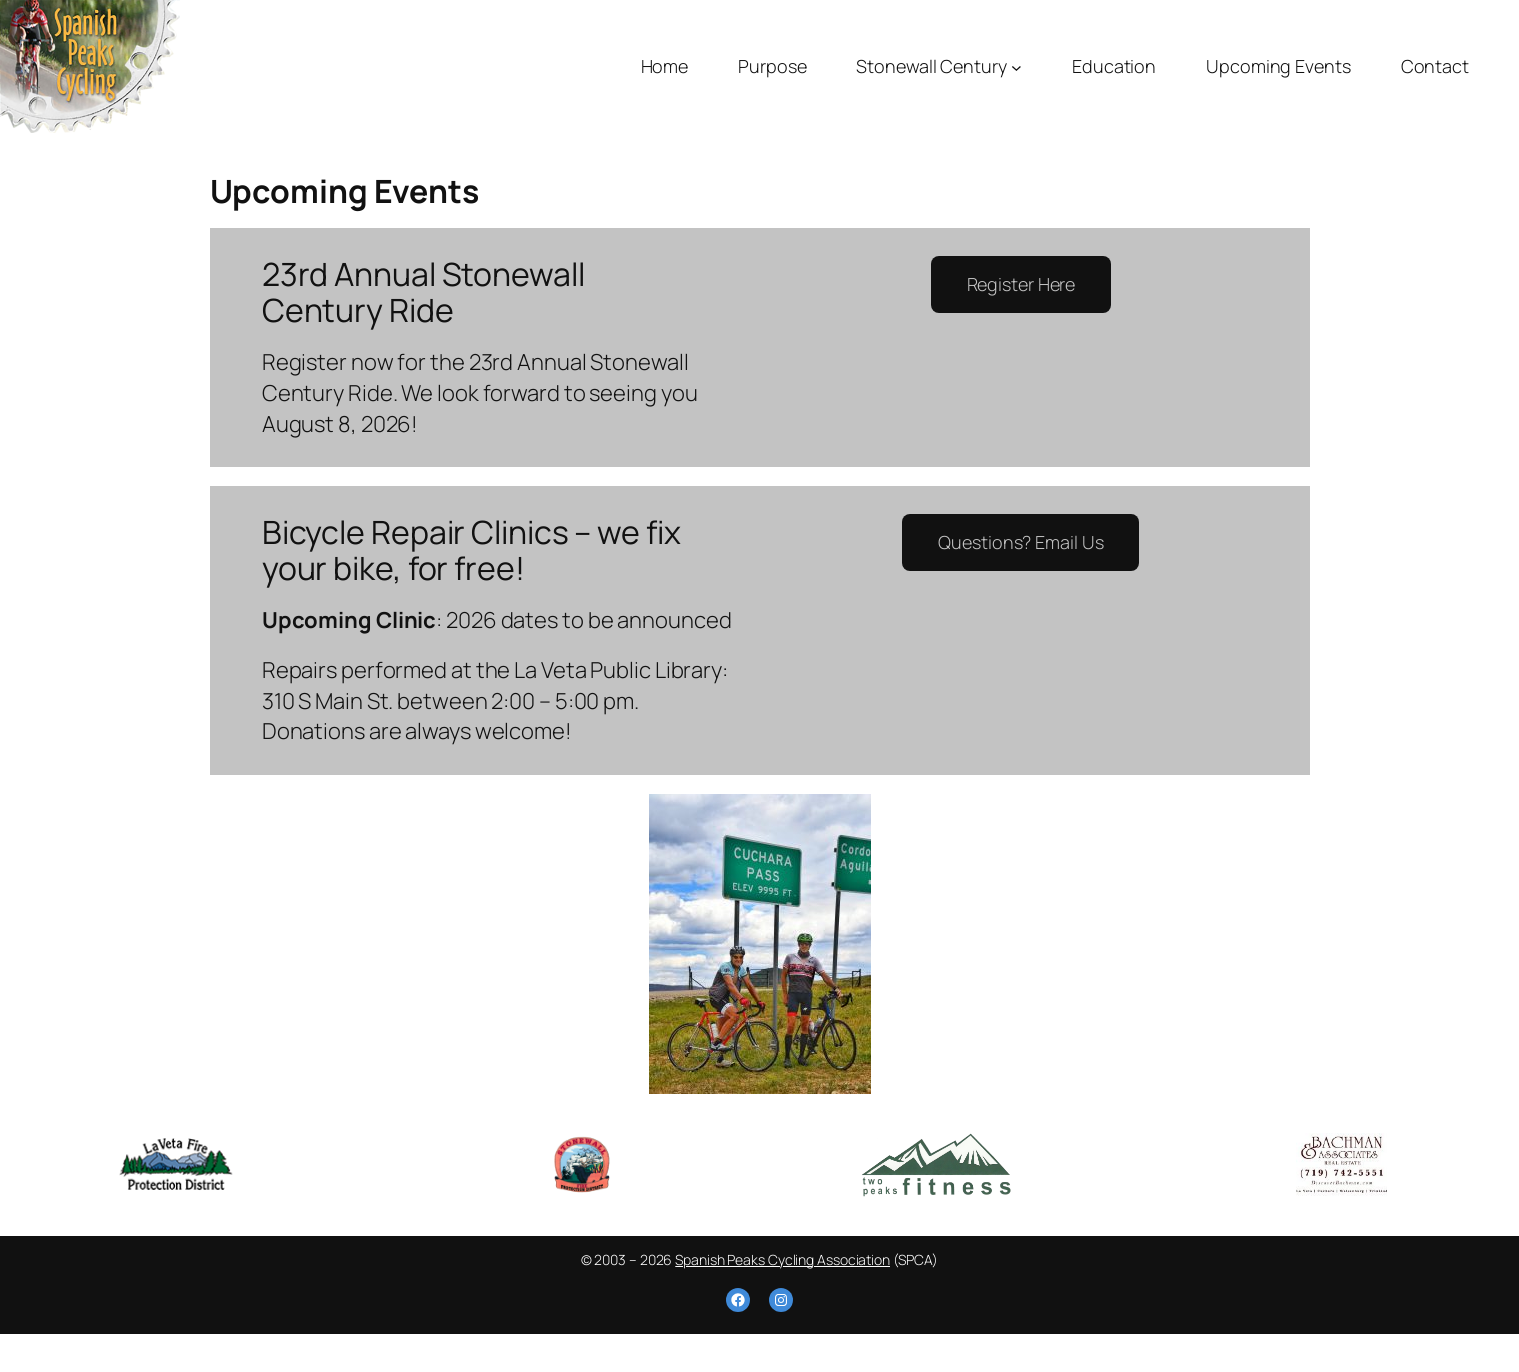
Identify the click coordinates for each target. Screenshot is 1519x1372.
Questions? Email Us (1020, 542)
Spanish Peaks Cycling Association (782, 1259)
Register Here (1021, 284)
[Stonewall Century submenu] (1016, 66)
